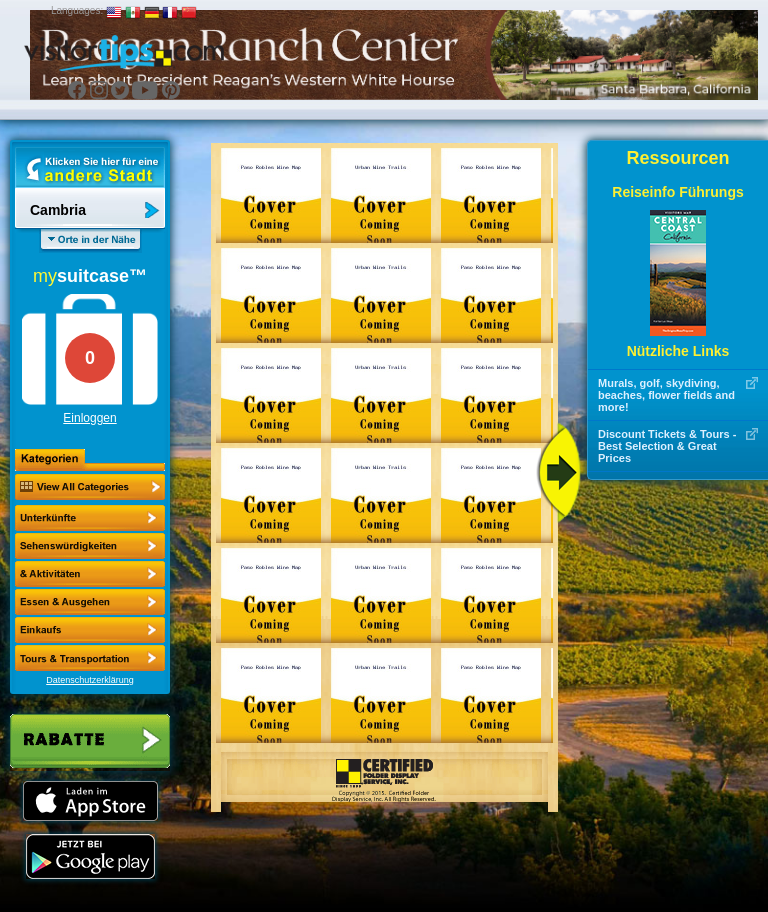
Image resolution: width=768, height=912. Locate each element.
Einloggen (89, 418)
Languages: (77, 10)
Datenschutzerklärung (90, 680)
